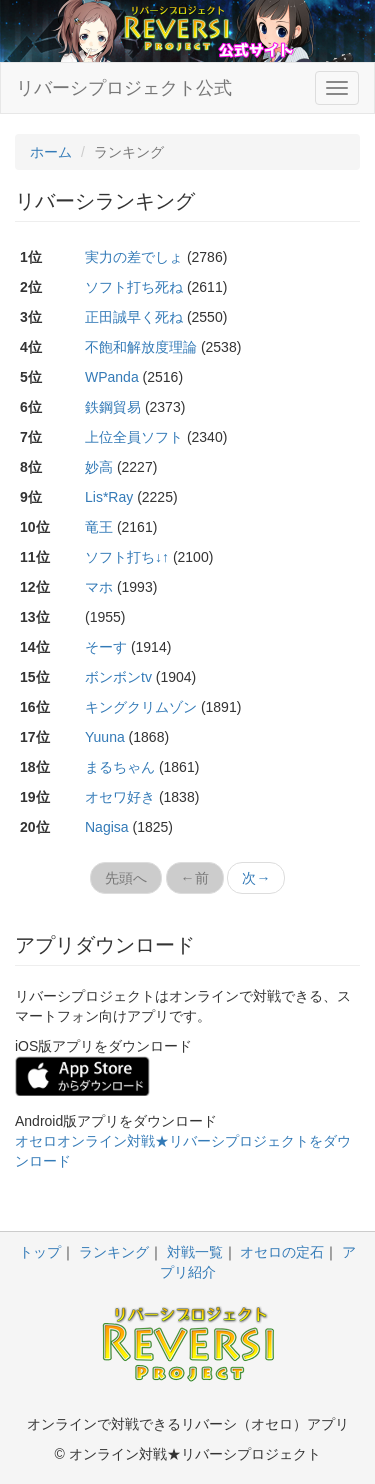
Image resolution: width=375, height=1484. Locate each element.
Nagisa (107, 827)
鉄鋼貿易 (113, 407)
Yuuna (105, 737)
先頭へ (126, 878)
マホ (99, 587)
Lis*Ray (109, 497)
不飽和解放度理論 (141, 347)
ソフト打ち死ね (134, 287)
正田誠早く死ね (134, 317)
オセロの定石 (282, 1252)
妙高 (99, 467)
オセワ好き (120, 797)
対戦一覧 (195, 1252)
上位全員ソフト (134, 437)
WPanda (112, 377)
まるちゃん (120, 767)
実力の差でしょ (134, 257)
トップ (40, 1252)
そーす (106, 647)
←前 (195, 878)
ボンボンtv (118, 677)
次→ (256, 878)
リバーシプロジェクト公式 (124, 88)
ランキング (114, 1252)
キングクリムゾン (141, 707)
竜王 (99, 527)
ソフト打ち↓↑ (127, 557)
